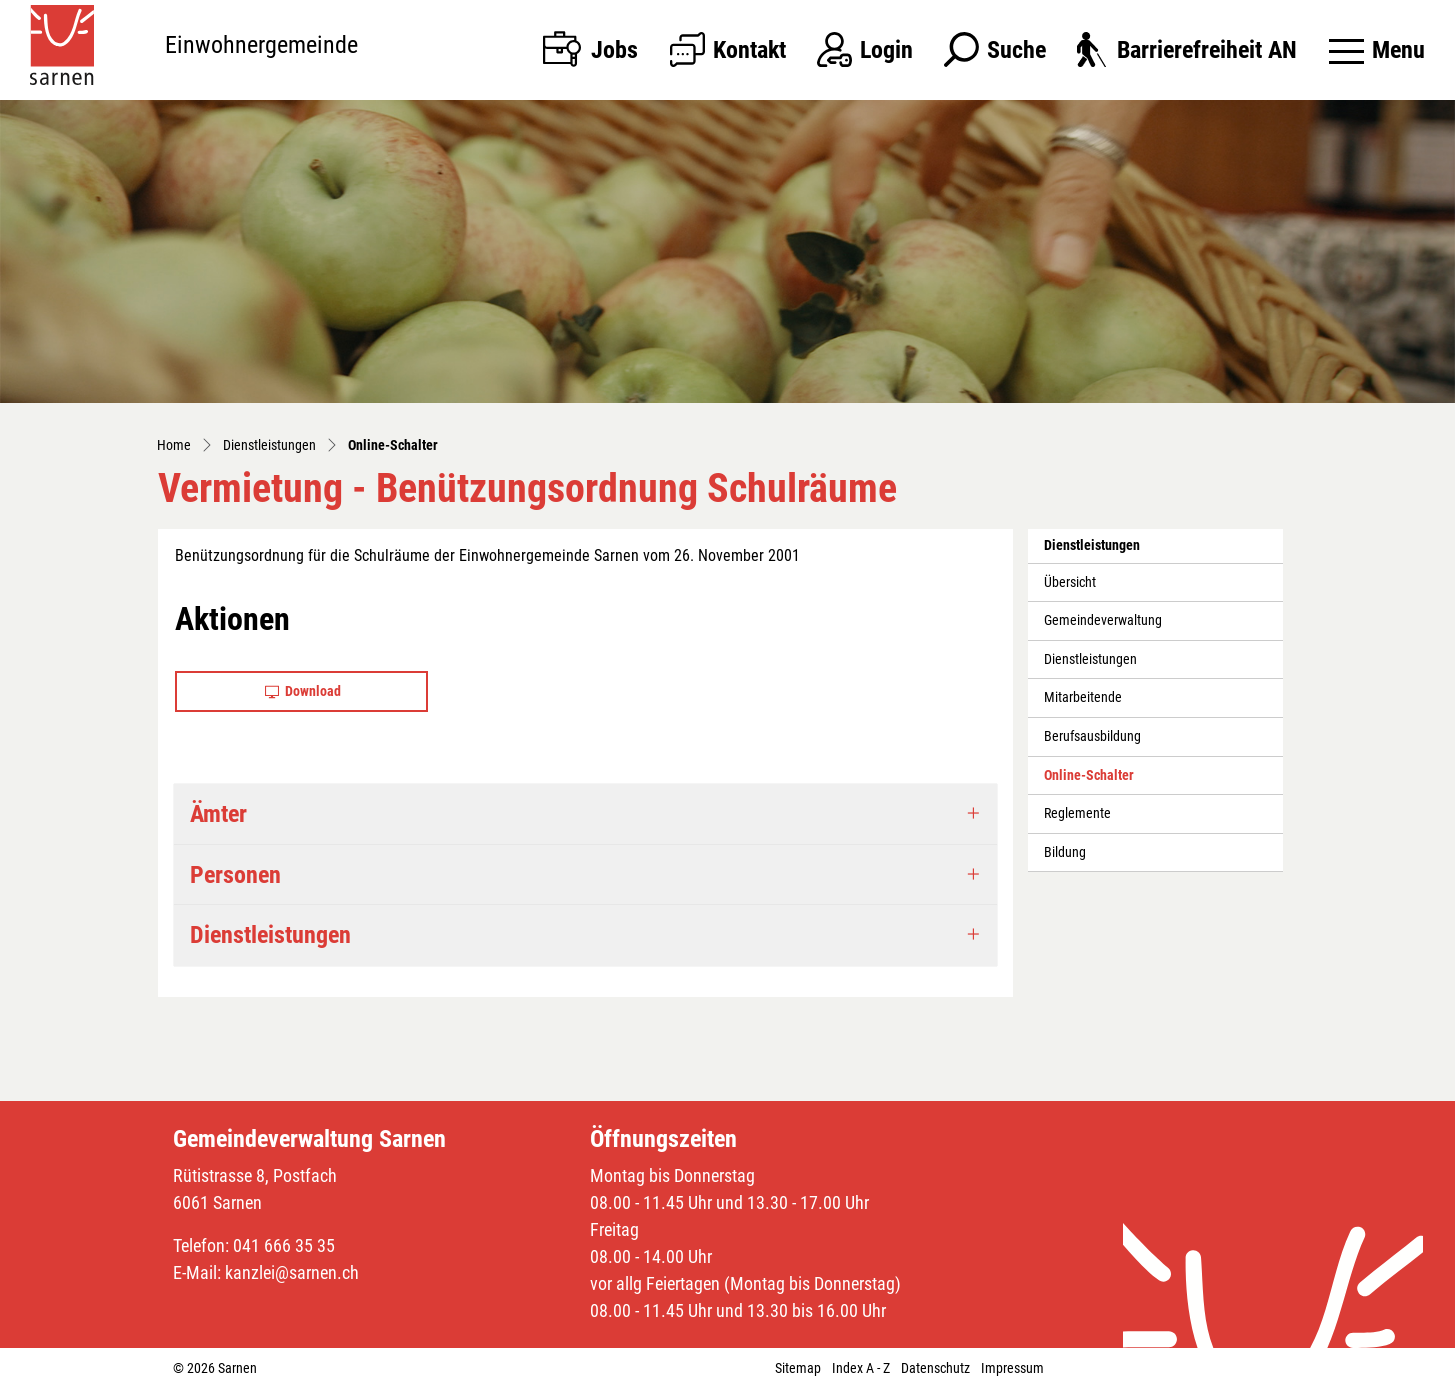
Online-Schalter (1088, 781)
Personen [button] (235, 875)
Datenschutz (935, 1368)
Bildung (1065, 852)
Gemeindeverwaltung (1103, 620)
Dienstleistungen (1090, 659)
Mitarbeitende (1083, 697)
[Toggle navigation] (1377, 50)
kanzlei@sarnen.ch (292, 1272)
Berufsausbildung (1092, 736)
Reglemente (1077, 813)
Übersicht (1070, 582)
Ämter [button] (218, 814)
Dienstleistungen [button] (270, 935)
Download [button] (303, 691)
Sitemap (798, 1368)
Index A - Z (861, 1368)
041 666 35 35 (284, 1245)
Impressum (1012, 1368)
